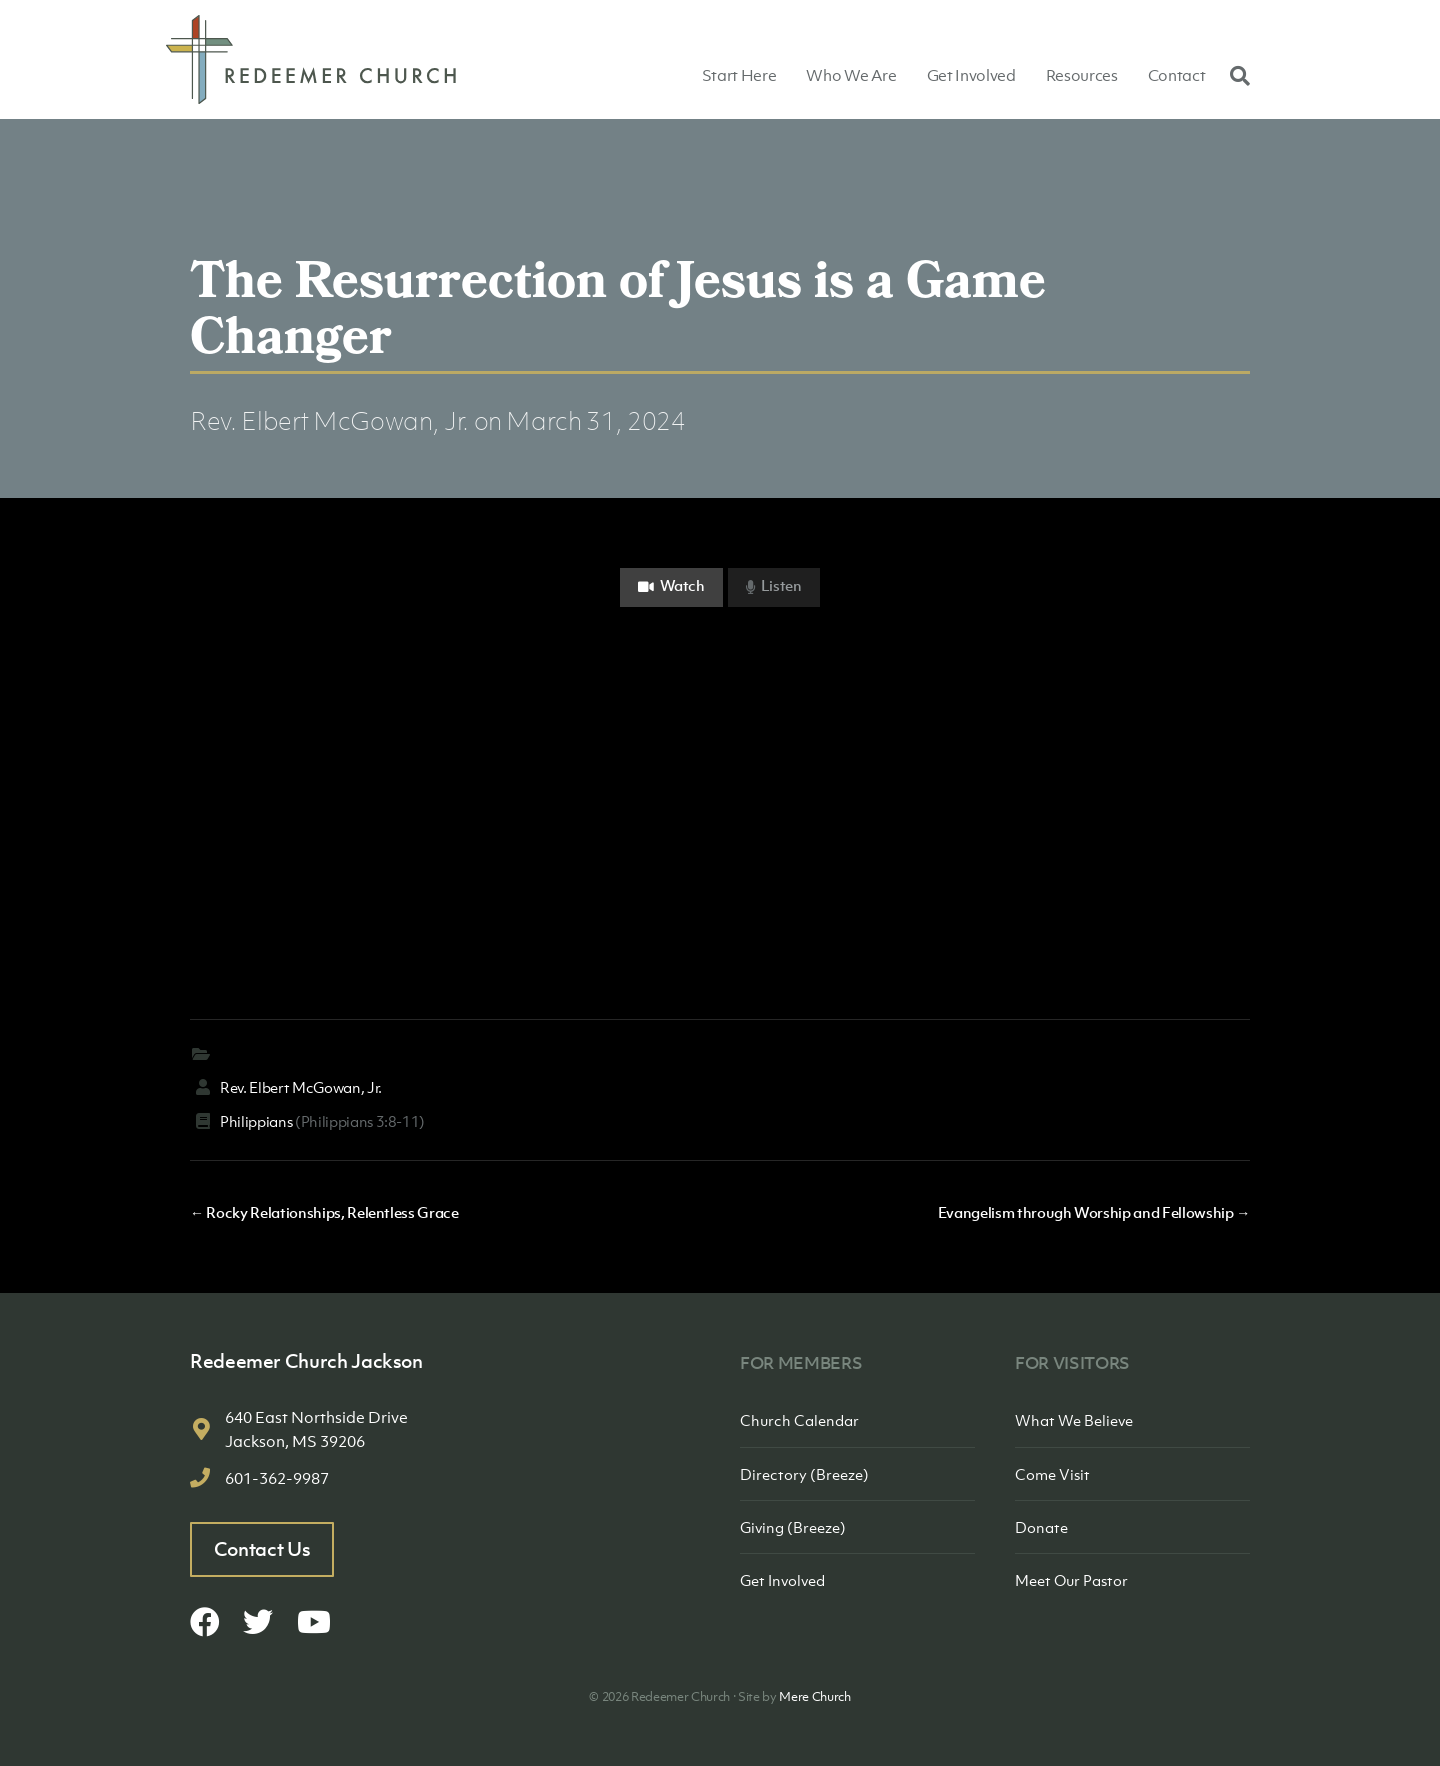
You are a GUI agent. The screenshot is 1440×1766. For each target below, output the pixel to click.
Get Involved (971, 75)
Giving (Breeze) (793, 1527)
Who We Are (851, 75)
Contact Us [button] (262, 1549)
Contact (1177, 75)
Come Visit (1052, 1474)
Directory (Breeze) (804, 1474)
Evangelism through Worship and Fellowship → (1094, 1212)
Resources (1082, 75)
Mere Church (814, 1696)
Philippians (256, 1121)
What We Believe (1074, 1420)
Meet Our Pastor (1071, 1580)
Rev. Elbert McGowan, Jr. (329, 420)
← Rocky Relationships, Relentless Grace (324, 1212)
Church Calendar (799, 1420)
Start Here (739, 75)
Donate (1041, 1527)
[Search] (1235, 75)
